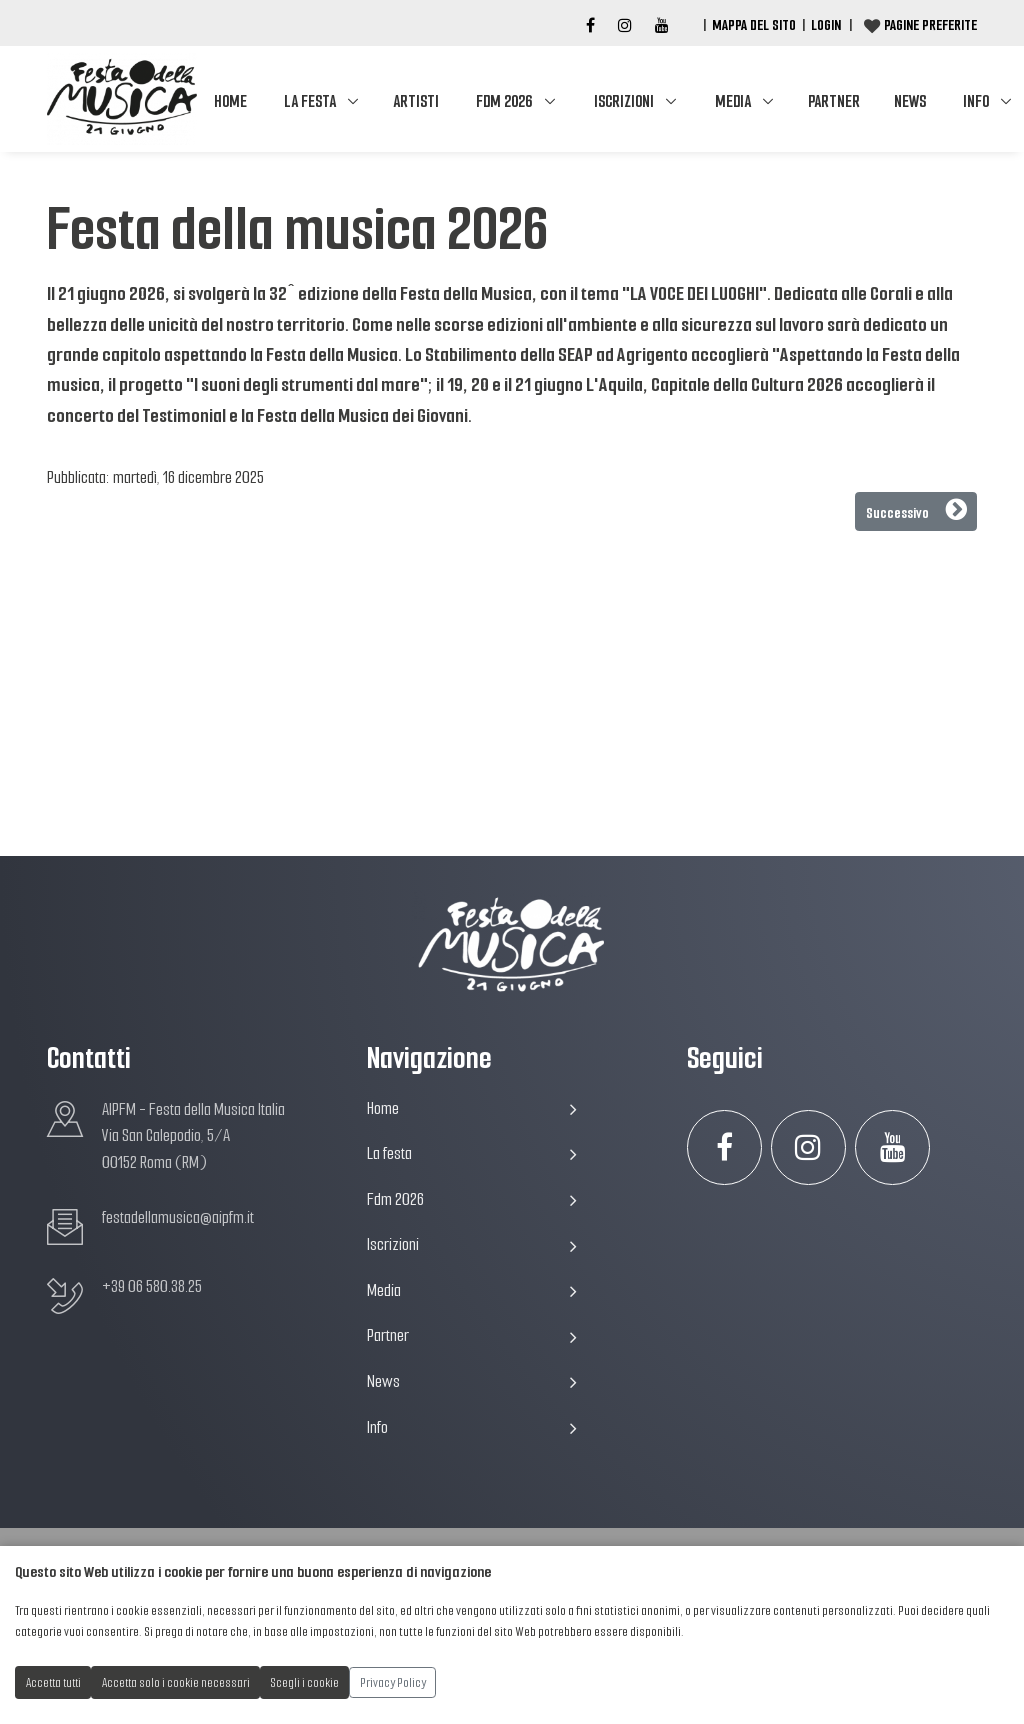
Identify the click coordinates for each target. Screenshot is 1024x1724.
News (910, 101)
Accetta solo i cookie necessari (176, 1682)
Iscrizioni (624, 101)
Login (826, 25)
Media (733, 101)
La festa (310, 101)
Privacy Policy (393, 1682)
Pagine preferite (930, 25)
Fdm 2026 (504, 101)
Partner (834, 101)
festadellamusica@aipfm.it (178, 1217)
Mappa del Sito (754, 25)
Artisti (416, 101)
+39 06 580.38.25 (152, 1286)
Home (230, 101)
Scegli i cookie (305, 1682)
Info (472, 1427)
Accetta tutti (53, 1682)
